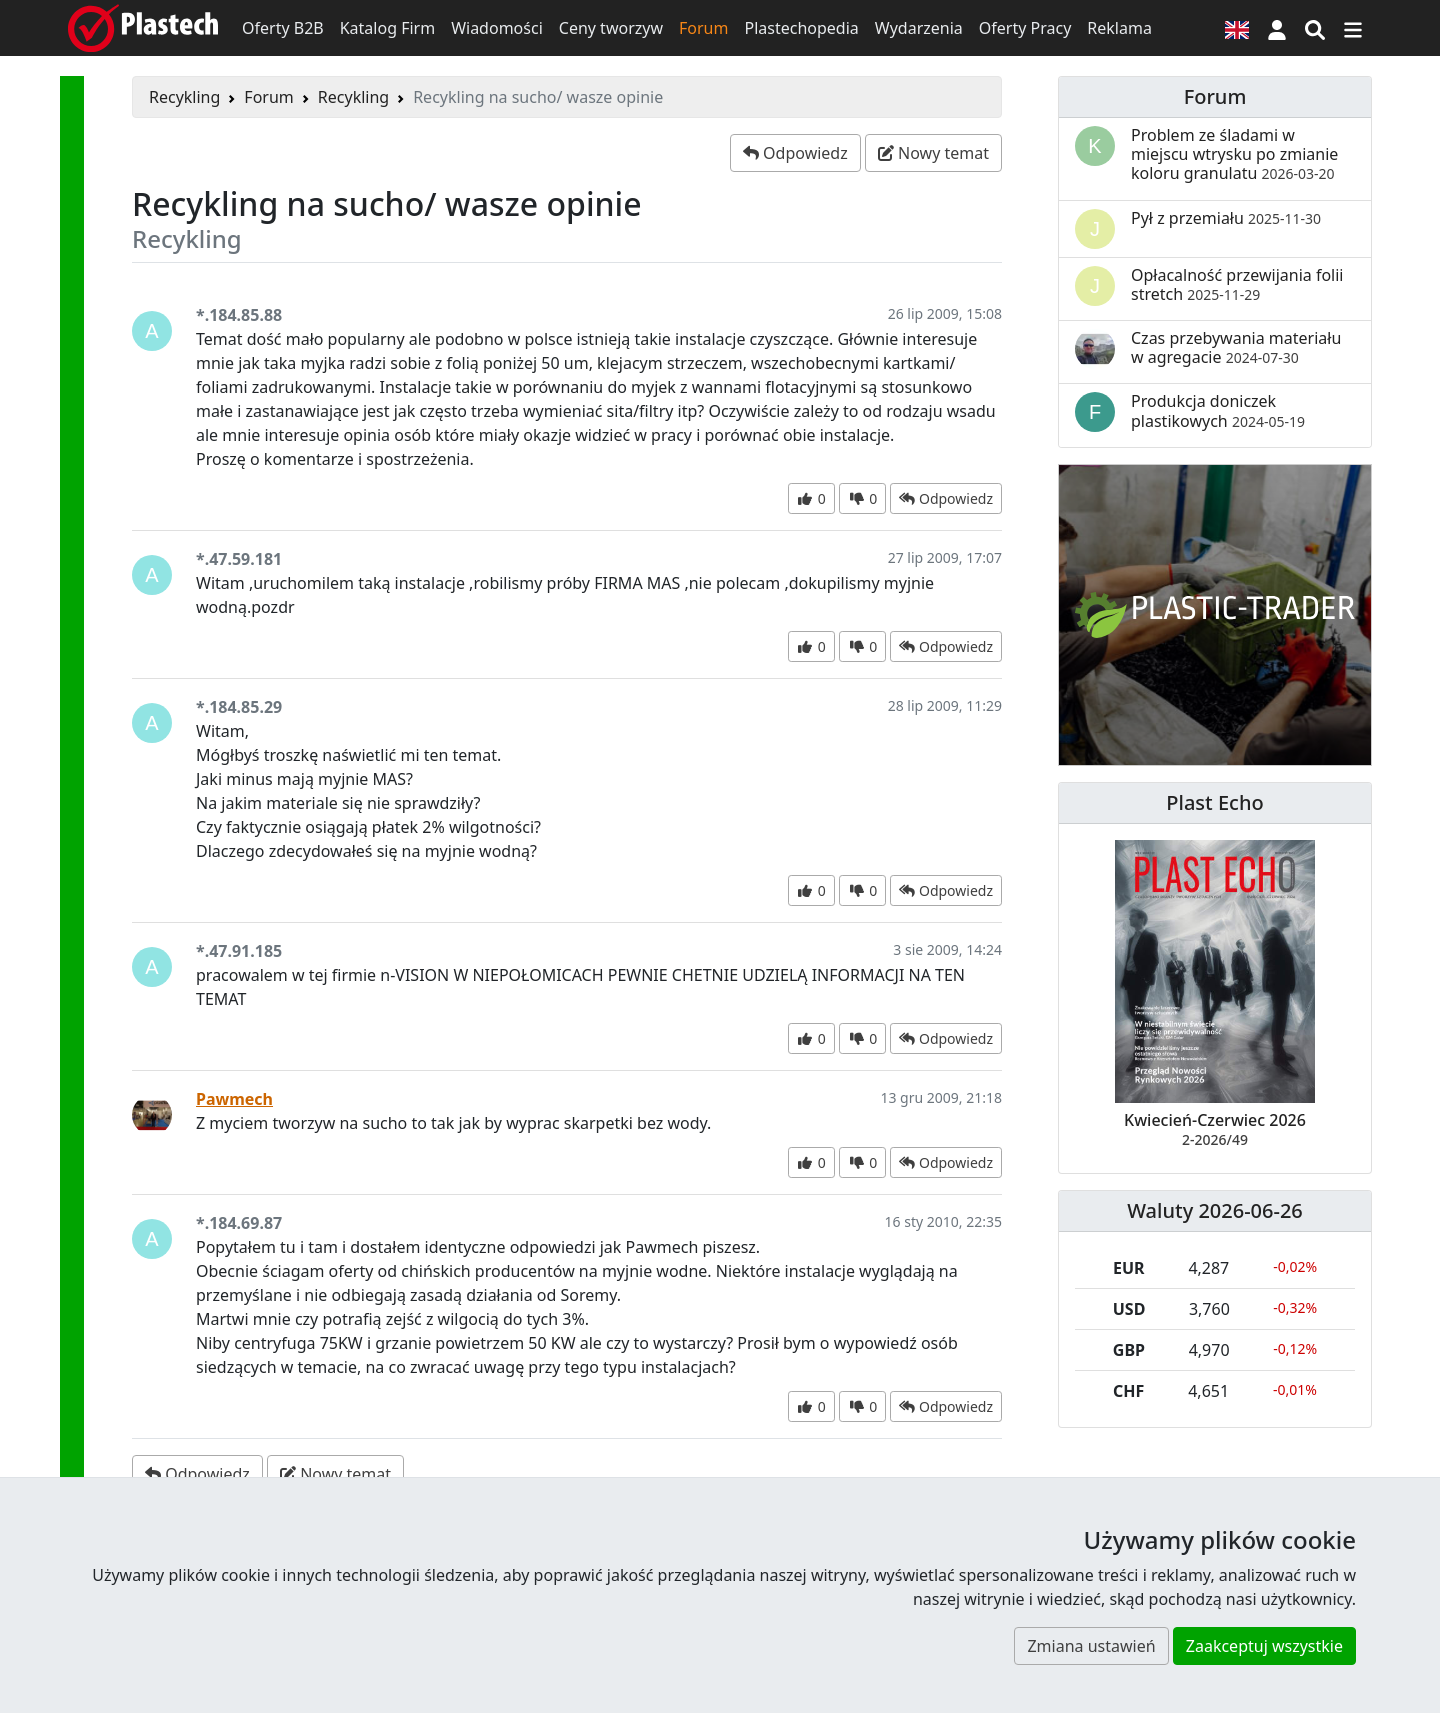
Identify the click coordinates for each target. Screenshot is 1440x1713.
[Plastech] (143, 28)
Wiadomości (497, 28)
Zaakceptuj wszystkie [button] (1264, 1646)
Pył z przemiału (1226, 218)
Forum (703, 28)
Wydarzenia (919, 28)
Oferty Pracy (1025, 28)
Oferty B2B (283, 28)
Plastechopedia (801, 28)
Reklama (1119, 28)
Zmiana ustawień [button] (1091, 1646)
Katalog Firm (387, 28)
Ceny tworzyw (611, 28)
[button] (1277, 28)
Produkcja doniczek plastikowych (1218, 410)
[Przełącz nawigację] (1353, 28)
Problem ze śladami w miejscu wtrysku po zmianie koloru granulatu (1234, 154)
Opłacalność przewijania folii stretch (1237, 284)
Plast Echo (1214, 802)
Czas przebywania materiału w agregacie (1236, 347)
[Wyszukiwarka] (1315, 28)
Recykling (184, 97)
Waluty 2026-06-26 (1215, 1210)
